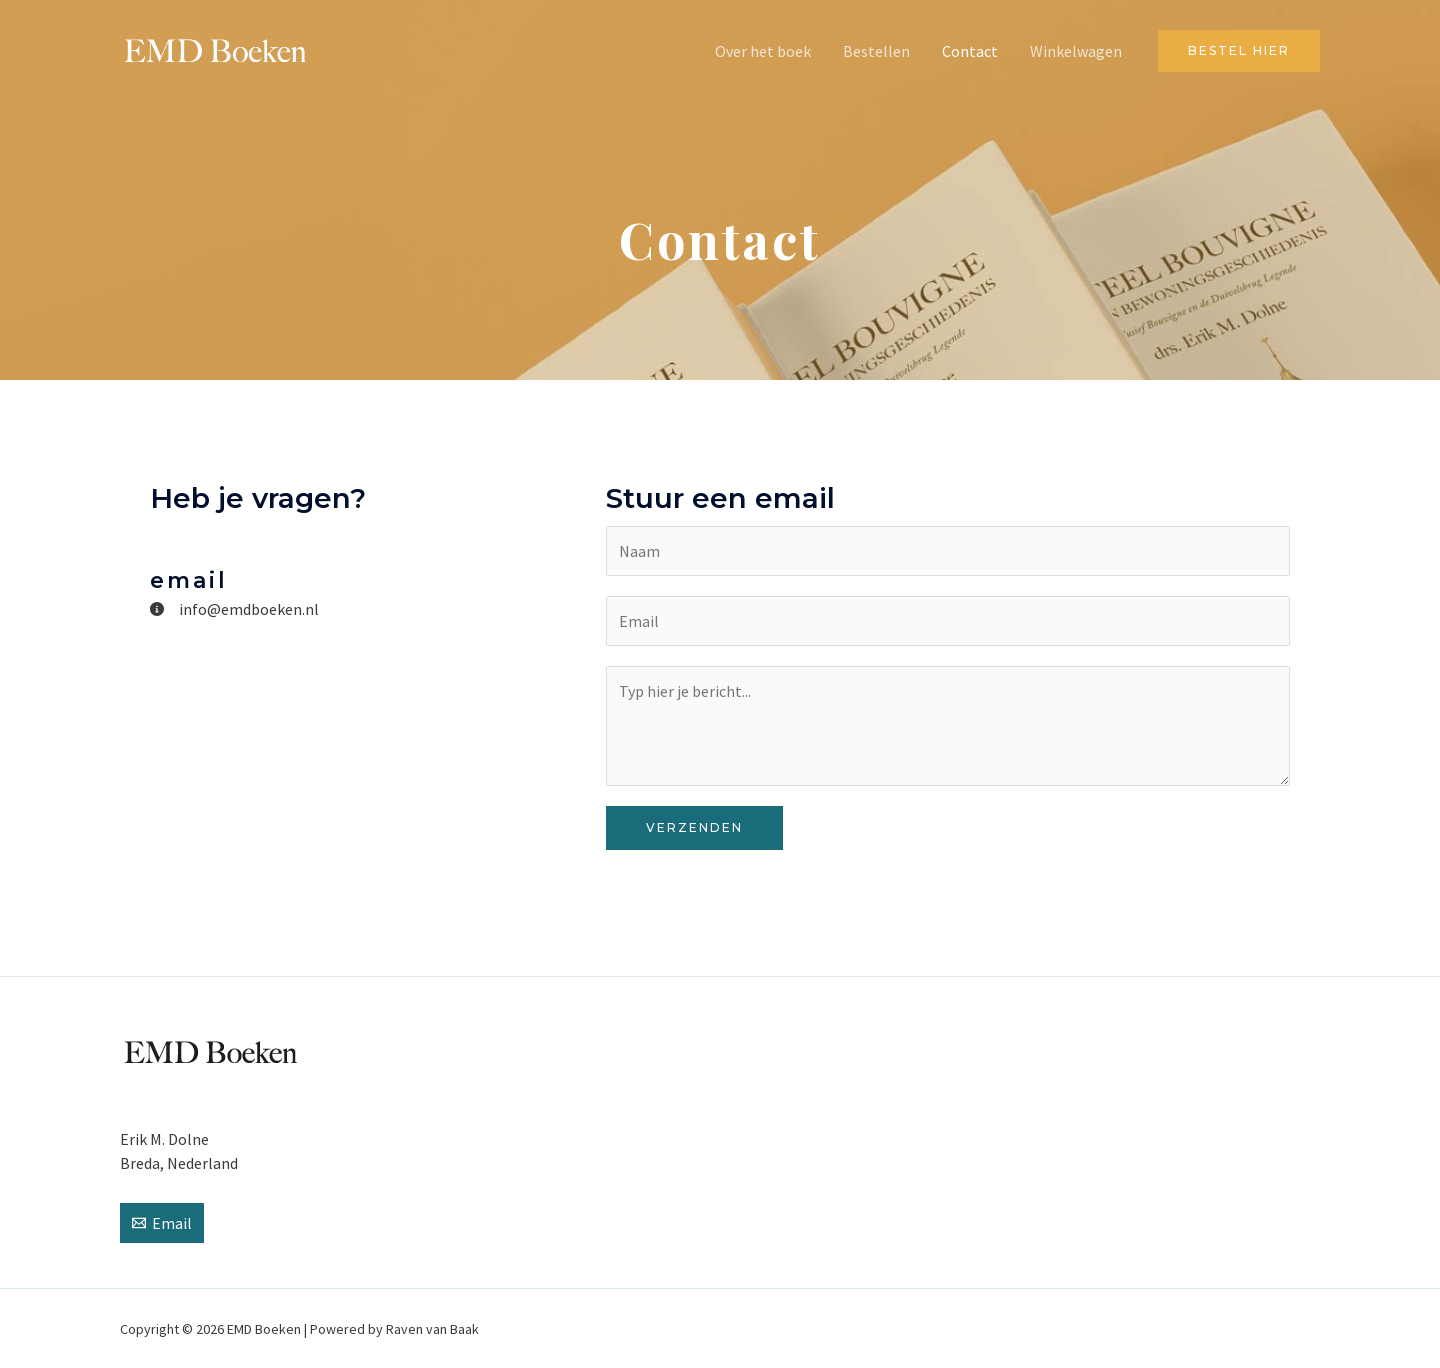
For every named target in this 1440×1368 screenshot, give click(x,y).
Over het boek (763, 51)
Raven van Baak (432, 1329)
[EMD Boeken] (215, 49)
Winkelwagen (1076, 51)
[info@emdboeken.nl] (234, 609)
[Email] (162, 1223)
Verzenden (694, 827)
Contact (970, 51)
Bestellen (876, 51)
